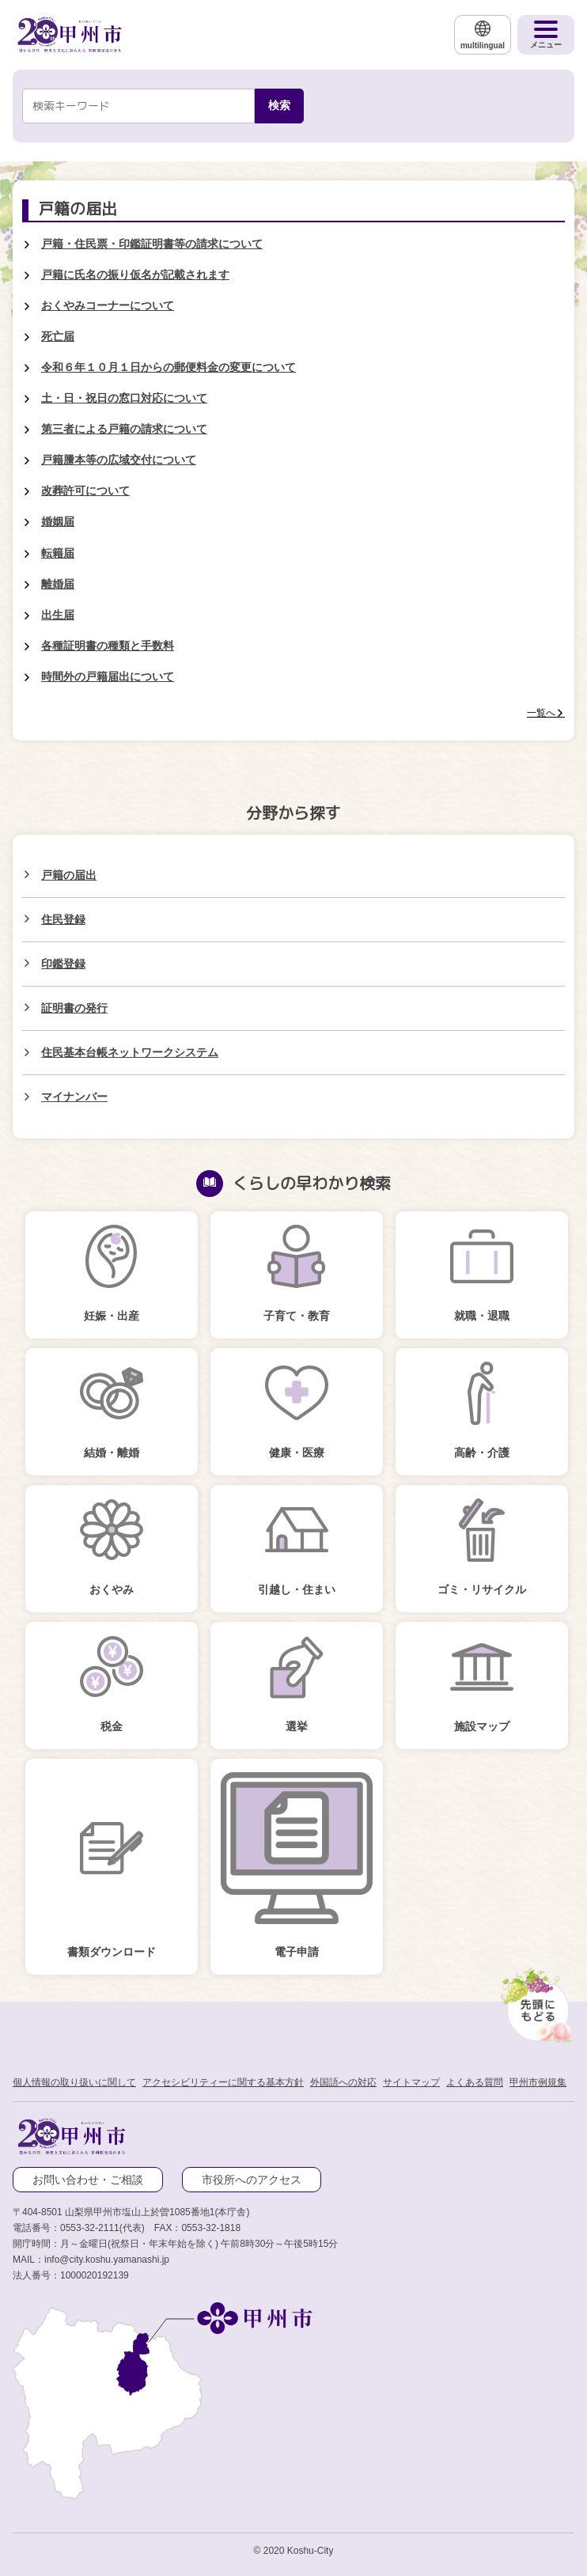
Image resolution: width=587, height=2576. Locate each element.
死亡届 (57, 336)
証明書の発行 (74, 1008)
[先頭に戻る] (534, 2001)
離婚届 (57, 584)
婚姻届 (57, 521)
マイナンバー (74, 1096)
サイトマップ (411, 2082)
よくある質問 (474, 2082)
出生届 (57, 614)
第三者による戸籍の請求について (124, 428)
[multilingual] (482, 35)
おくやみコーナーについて (107, 305)
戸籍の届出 (69, 875)
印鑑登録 (63, 963)
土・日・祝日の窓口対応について (124, 398)
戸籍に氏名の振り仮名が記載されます (135, 274)
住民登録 (63, 919)
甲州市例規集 (537, 2082)
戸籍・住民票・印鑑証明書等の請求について (152, 243)
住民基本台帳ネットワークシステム (129, 1052)
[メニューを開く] (545, 35)
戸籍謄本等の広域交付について (118, 459)
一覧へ (541, 712)
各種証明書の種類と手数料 (107, 645)
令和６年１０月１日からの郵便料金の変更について (168, 367)
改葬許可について (85, 490)
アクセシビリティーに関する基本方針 (223, 2082)
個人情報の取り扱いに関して (74, 2082)
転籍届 (57, 553)
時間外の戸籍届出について (107, 676)
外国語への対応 (343, 2082)
